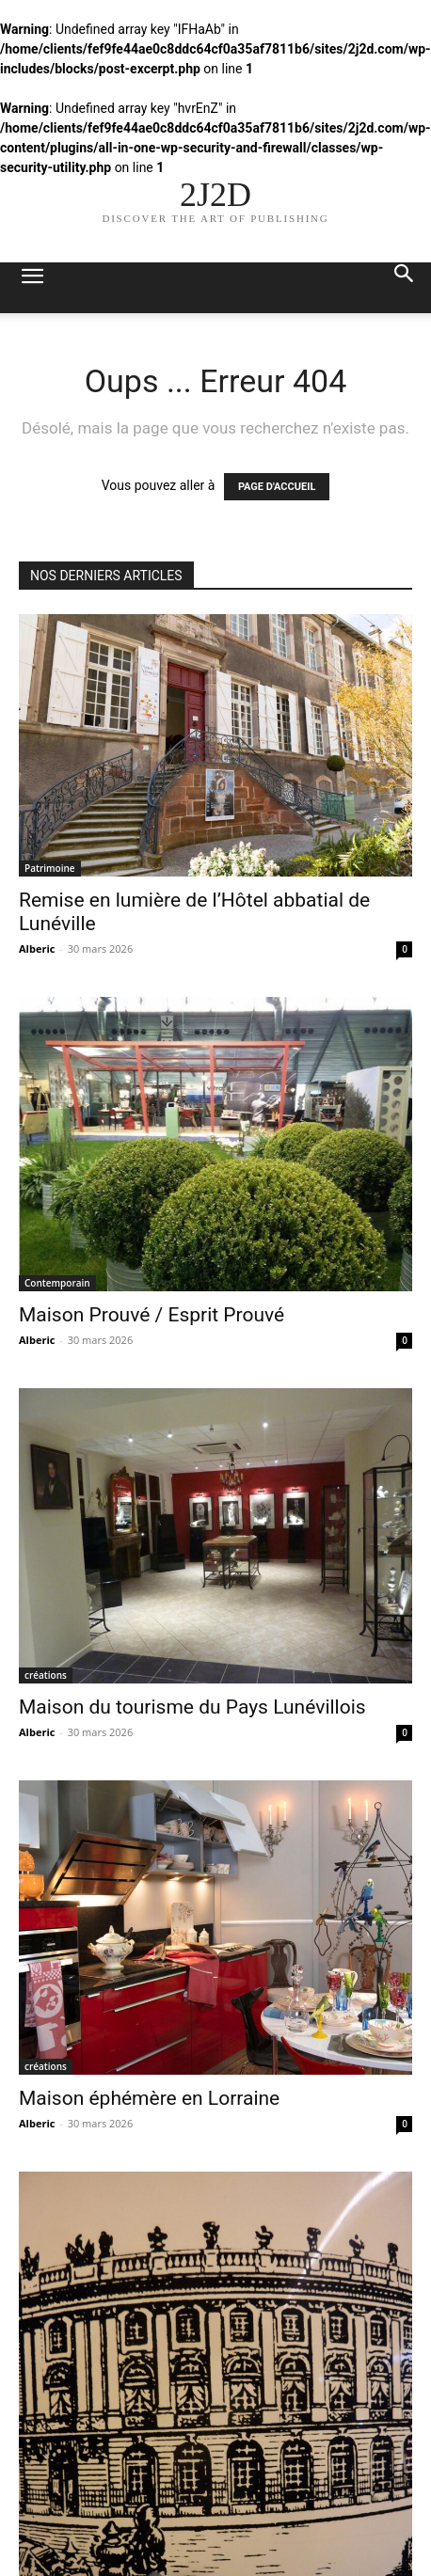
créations (45, 1675)
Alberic (37, 948)
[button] (32, 287)
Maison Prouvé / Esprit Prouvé (151, 1315)
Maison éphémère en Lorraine (149, 2098)
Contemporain (57, 1282)
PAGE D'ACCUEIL (277, 487)
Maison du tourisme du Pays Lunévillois (192, 1707)
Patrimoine (49, 868)
